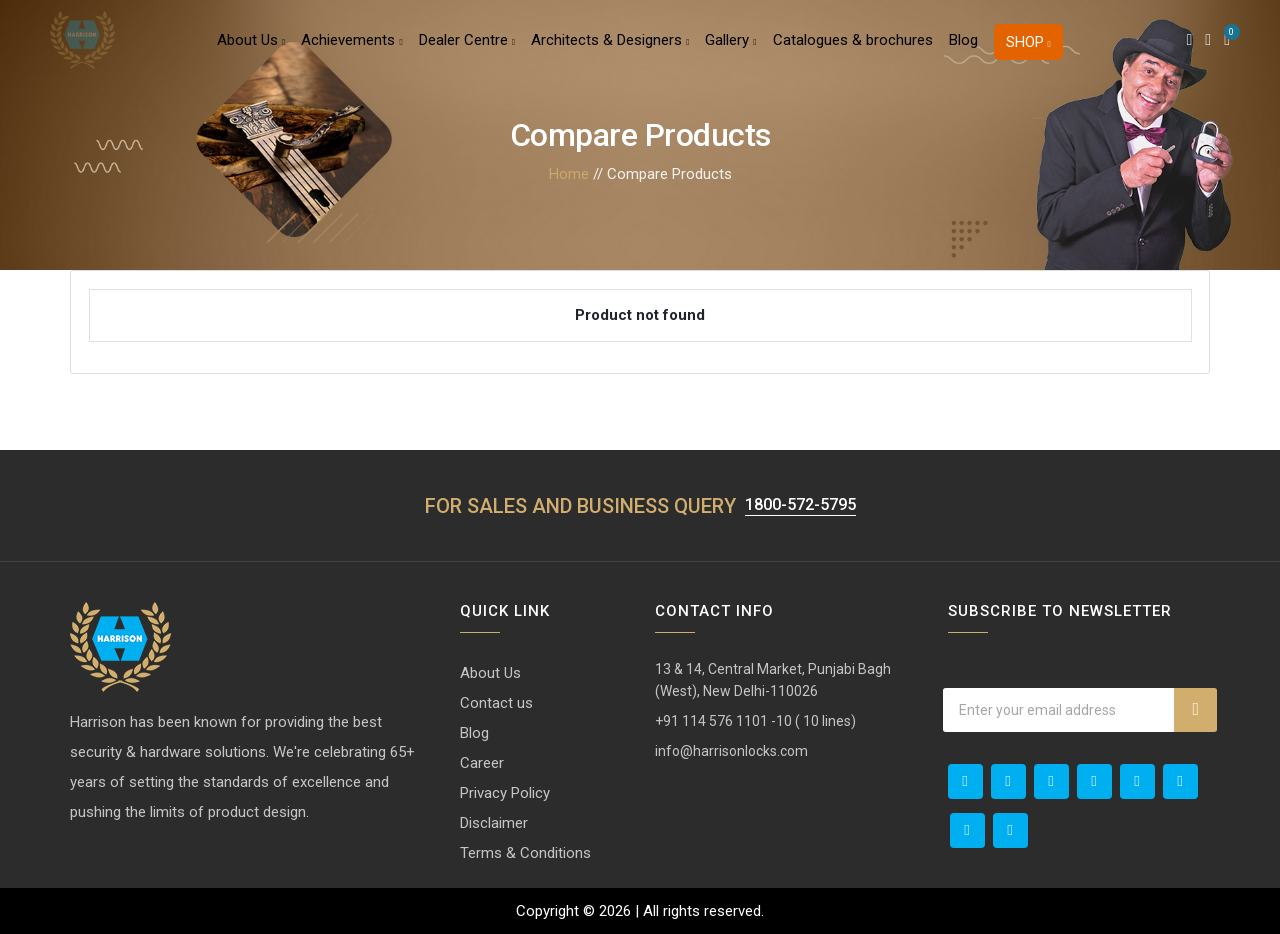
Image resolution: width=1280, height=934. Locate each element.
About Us (251, 54)
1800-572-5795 (800, 504)
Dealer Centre (467, 54)
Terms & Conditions (525, 853)
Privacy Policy (505, 793)
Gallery (730, 54)
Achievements (351, 54)
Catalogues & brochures (853, 54)
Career (482, 763)
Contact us (496, 703)
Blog (963, 54)
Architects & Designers (610, 54)
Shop (1028, 56)
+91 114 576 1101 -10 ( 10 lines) (755, 721)
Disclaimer (494, 823)
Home (569, 174)
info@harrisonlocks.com (731, 751)
